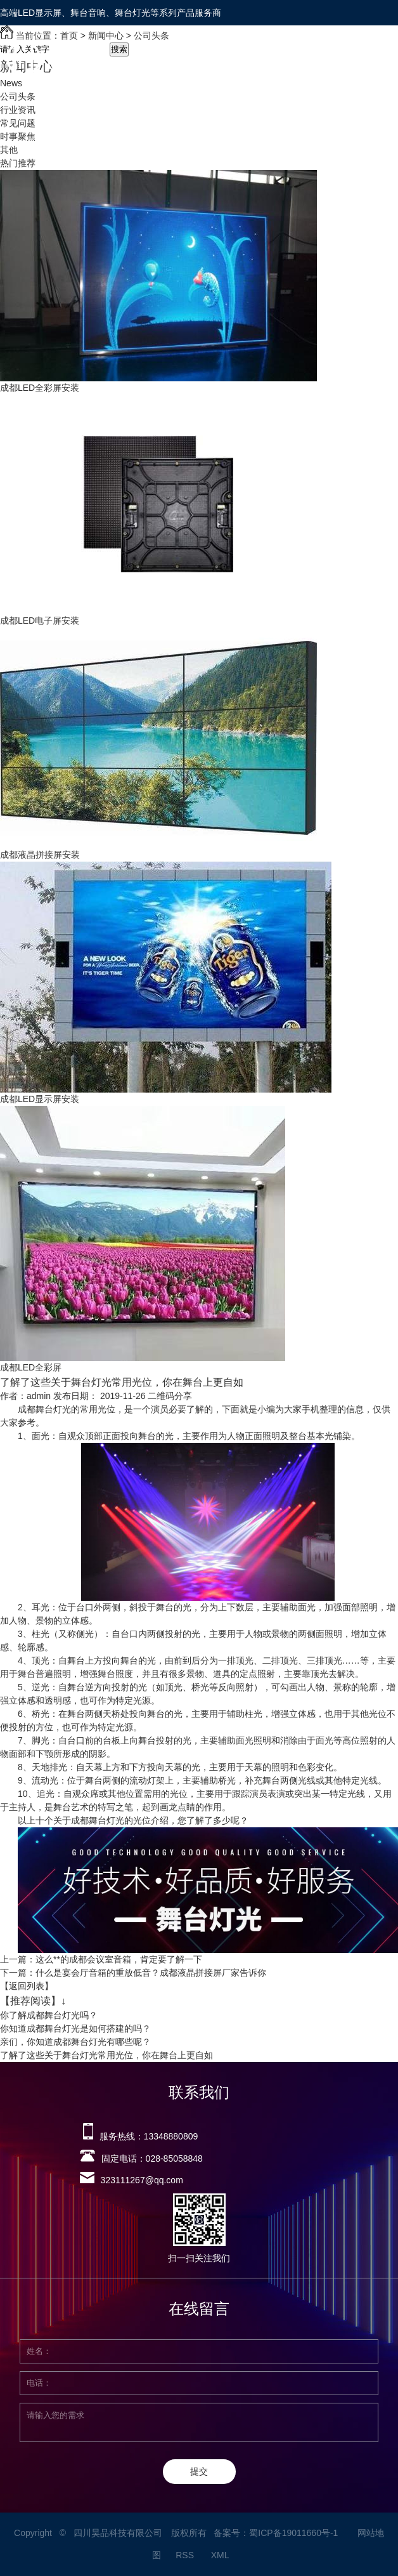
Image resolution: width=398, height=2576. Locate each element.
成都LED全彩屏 (30, 1367)
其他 (9, 150)
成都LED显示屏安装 (39, 1099)
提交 (199, 2471)
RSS (186, 2555)
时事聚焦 (17, 136)
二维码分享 (170, 1396)
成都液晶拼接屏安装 (40, 855)
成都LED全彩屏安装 (39, 388)
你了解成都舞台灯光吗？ (49, 2015)
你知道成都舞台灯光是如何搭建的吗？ (75, 2028)
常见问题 (17, 123)
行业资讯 (17, 110)
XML (221, 2555)
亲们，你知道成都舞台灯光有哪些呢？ (75, 2042)
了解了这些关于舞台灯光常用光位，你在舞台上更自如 (106, 2055)
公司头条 (17, 96)
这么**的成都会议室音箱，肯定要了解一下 (118, 1959)
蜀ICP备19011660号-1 (293, 2533)
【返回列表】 (26, 1986)
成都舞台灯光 (44, 1409)
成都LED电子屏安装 (39, 620)
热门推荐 (17, 163)
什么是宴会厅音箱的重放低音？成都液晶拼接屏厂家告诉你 (150, 1973)
